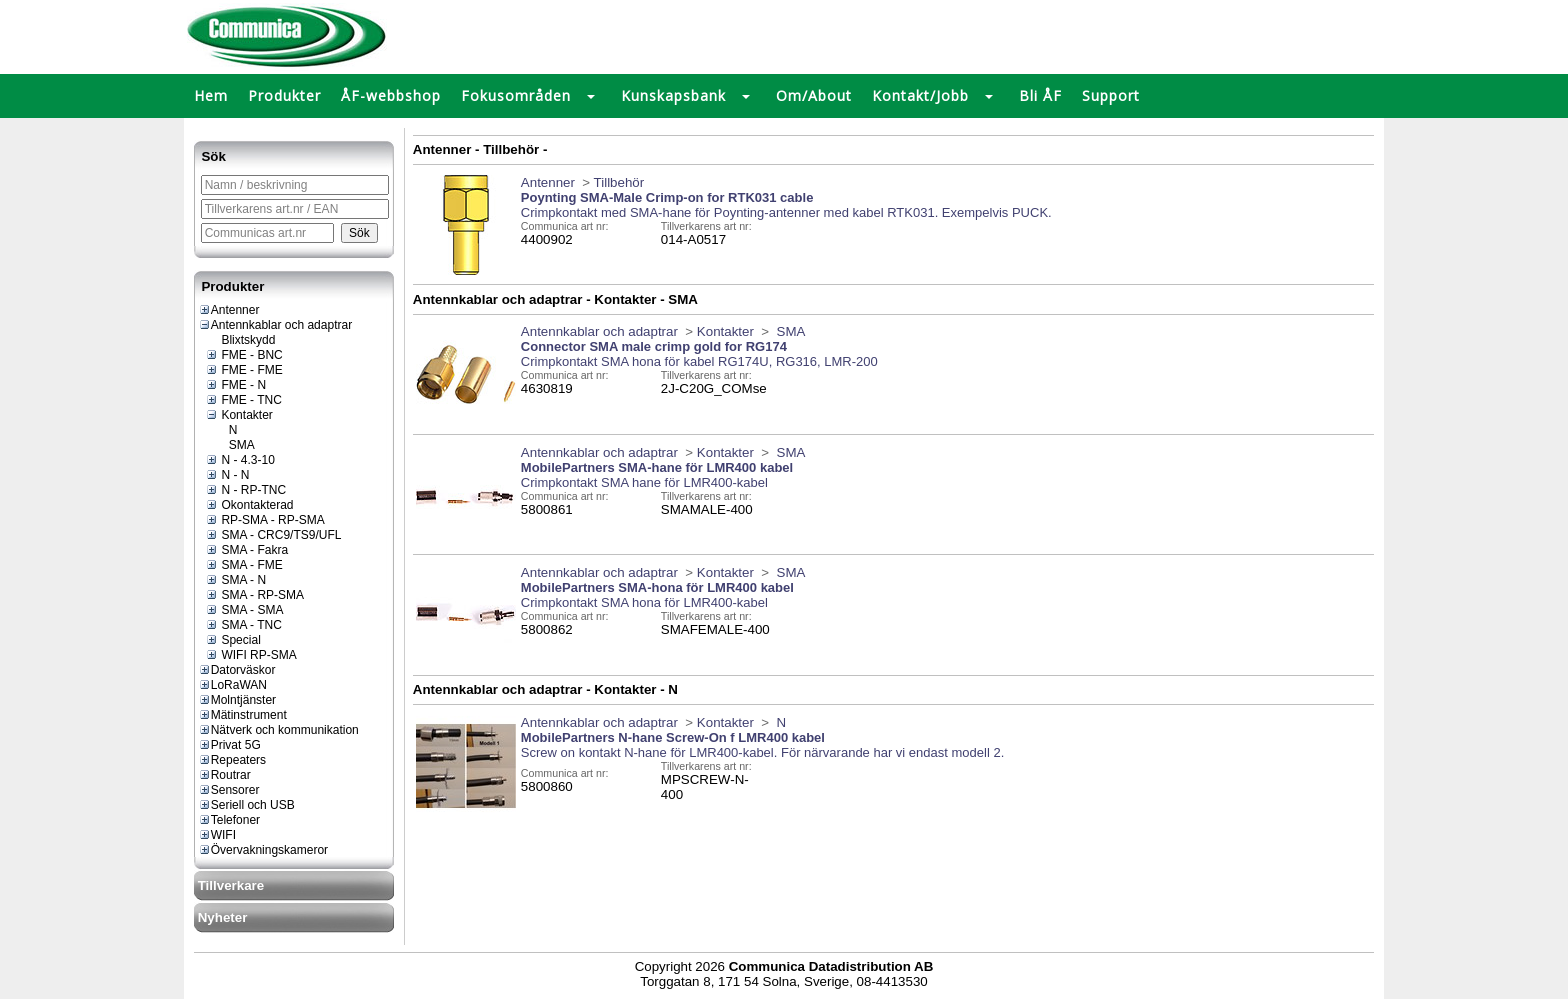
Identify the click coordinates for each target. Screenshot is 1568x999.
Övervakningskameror (263, 850)
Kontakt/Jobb (920, 95)
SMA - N (235, 580)
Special (233, 640)
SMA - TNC (243, 625)
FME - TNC (243, 400)
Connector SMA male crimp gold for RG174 (654, 346)
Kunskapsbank (673, 95)
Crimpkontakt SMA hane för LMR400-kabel (644, 482)
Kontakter (239, 415)
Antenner (229, 310)
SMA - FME (244, 565)
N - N (227, 475)
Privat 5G (229, 745)
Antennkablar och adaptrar (275, 325)
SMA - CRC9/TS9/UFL (273, 535)
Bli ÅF (1040, 95)
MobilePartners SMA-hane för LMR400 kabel (657, 467)
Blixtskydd (240, 340)
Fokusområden (516, 95)
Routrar (224, 775)
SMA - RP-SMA (254, 595)
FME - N (235, 385)
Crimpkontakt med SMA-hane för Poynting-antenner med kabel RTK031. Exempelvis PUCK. (786, 212)
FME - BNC (244, 355)
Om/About (814, 95)
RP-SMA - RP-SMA (265, 520)
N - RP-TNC (245, 490)
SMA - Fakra (246, 550)
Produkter (284, 95)
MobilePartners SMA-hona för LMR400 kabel (657, 587)
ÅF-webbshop (391, 95)
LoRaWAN (232, 685)
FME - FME (244, 370)
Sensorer (229, 790)
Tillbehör (619, 182)
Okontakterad (249, 505)
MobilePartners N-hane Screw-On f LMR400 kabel (673, 737)
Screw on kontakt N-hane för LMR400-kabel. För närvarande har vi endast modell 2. (762, 752)
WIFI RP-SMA (251, 655)
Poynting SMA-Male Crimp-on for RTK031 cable (667, 197)
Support (1111, 95)
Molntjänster (237, 700)
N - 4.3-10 (240, 460)
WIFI (217, 835)
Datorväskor (237, 670)
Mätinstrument (242, 715)
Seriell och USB (246, 805)
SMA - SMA (244, 610)
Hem (211, 95)
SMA (234, 445)
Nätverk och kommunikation (278, 730)
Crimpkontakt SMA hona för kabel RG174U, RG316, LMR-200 (699, 361)
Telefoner (229, 820)
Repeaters (232, 760)
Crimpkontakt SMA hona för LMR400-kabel (644, 602)
